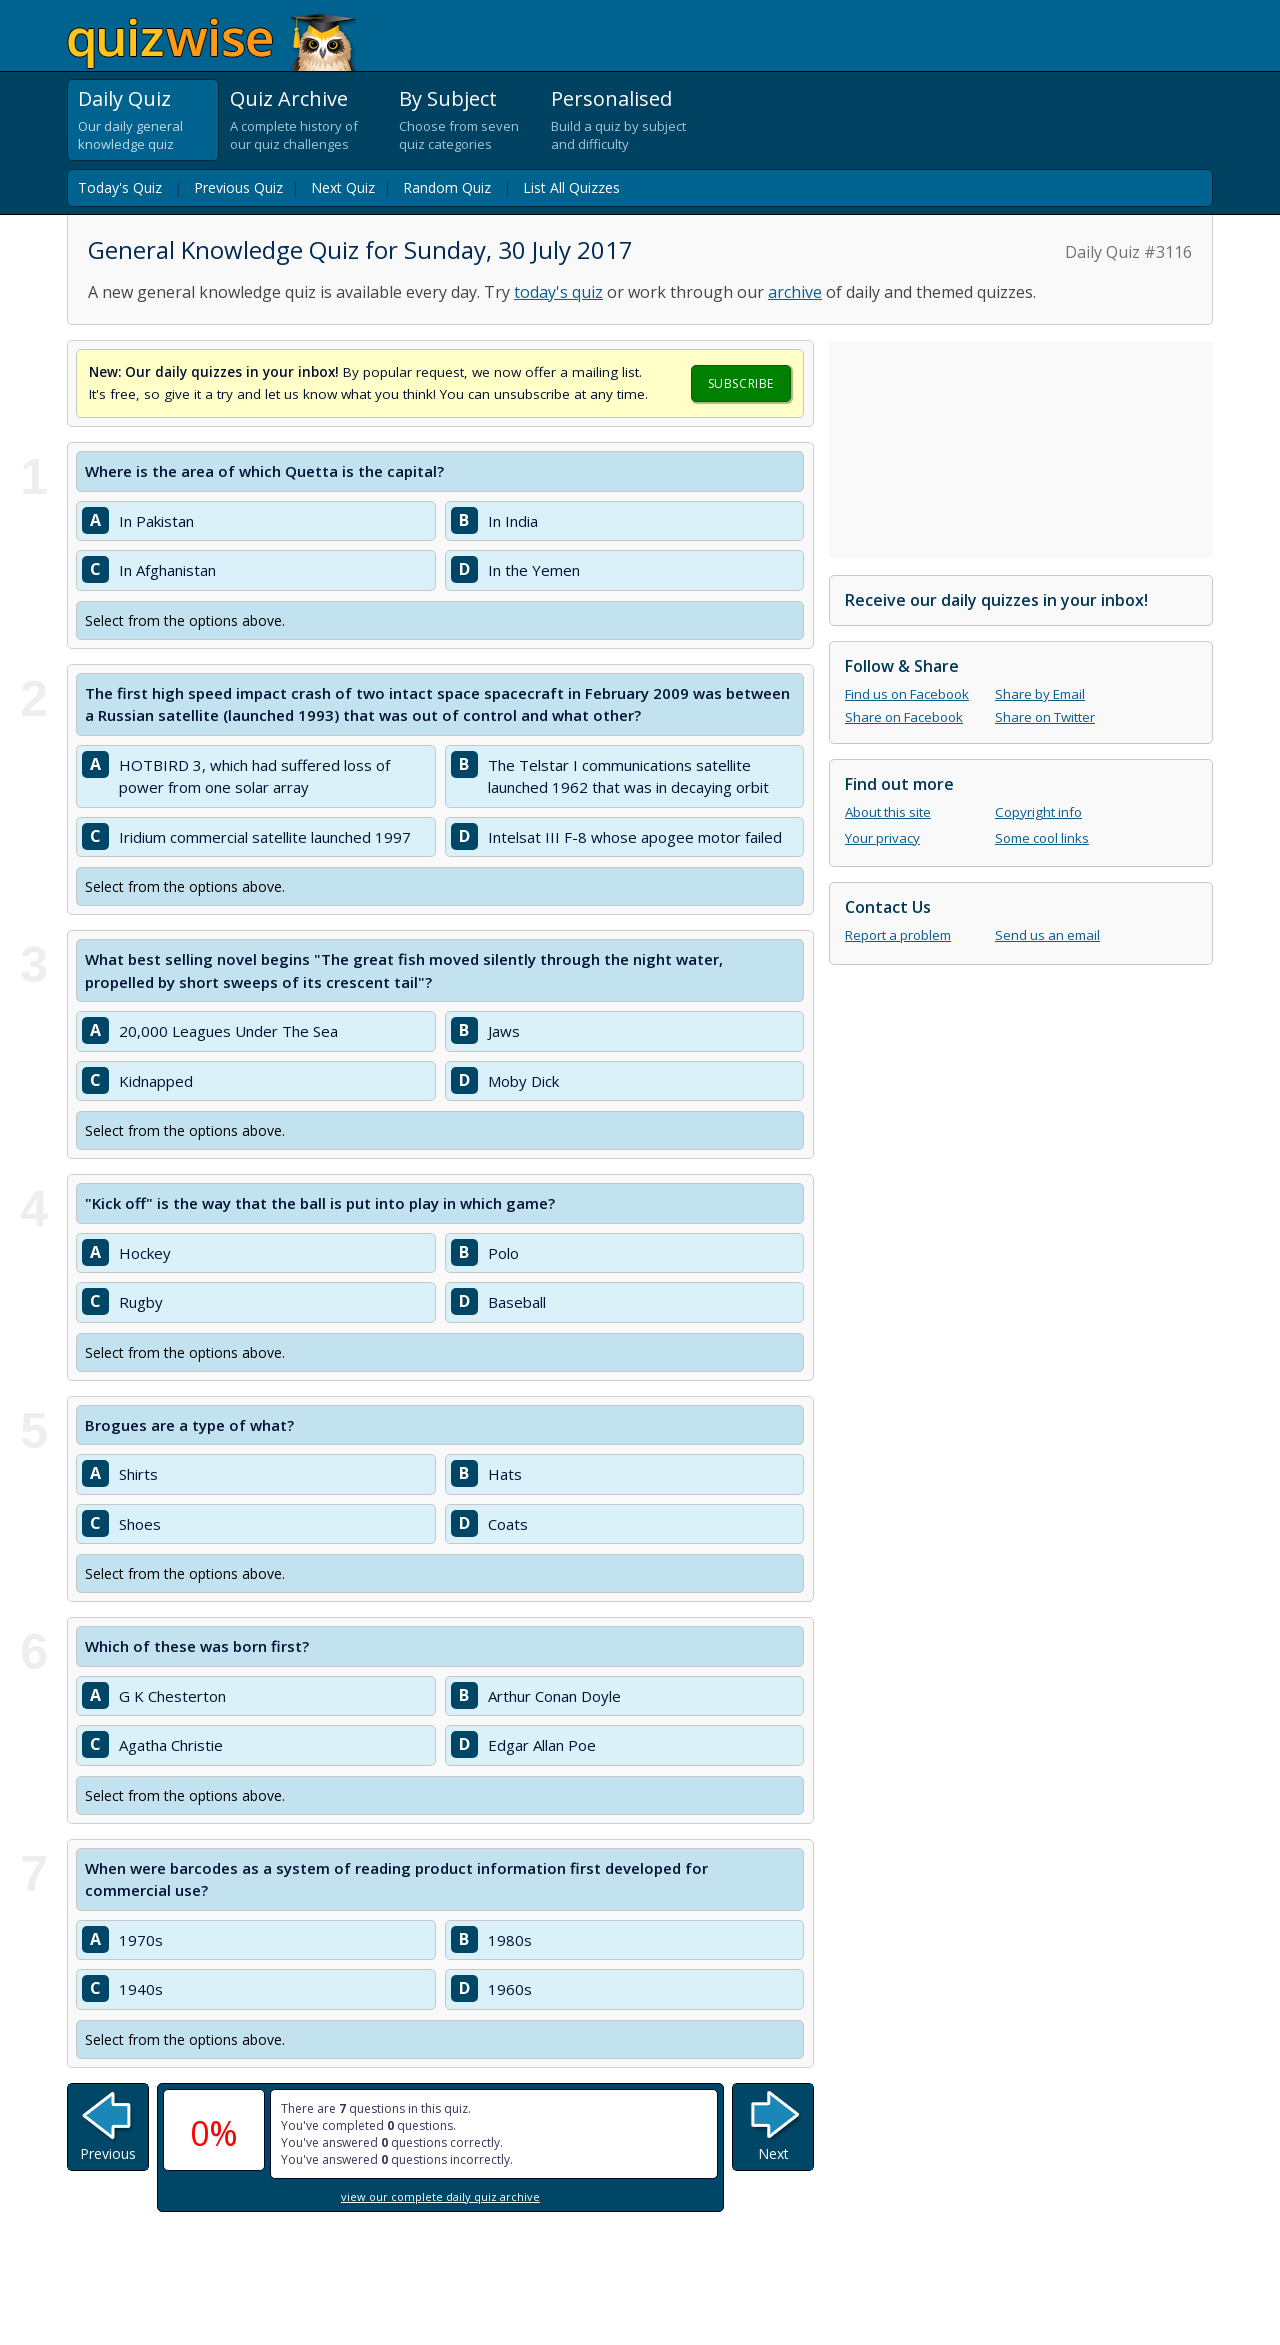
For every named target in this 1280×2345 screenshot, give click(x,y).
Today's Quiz (120, 187)
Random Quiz (447, 187)
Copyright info (1038, 812)
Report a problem (898, 935)
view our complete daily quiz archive (440, 2196)
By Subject (448, 98)
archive (795, 292)
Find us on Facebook (907, 694)
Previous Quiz (238, 187)
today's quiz (558, 292)
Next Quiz (343, 187)
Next (773, 2153)
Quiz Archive (289, 98)
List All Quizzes (571, 187)
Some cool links (1042, 838)
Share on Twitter (1045, 717)
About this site (888, 812)
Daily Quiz (124, 98)
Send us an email (1047, 935)
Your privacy (882, 838)
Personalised (611, 98)
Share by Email (1040, 694)
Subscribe (741, 383)
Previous (108, 2153)
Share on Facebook (904, 717)
